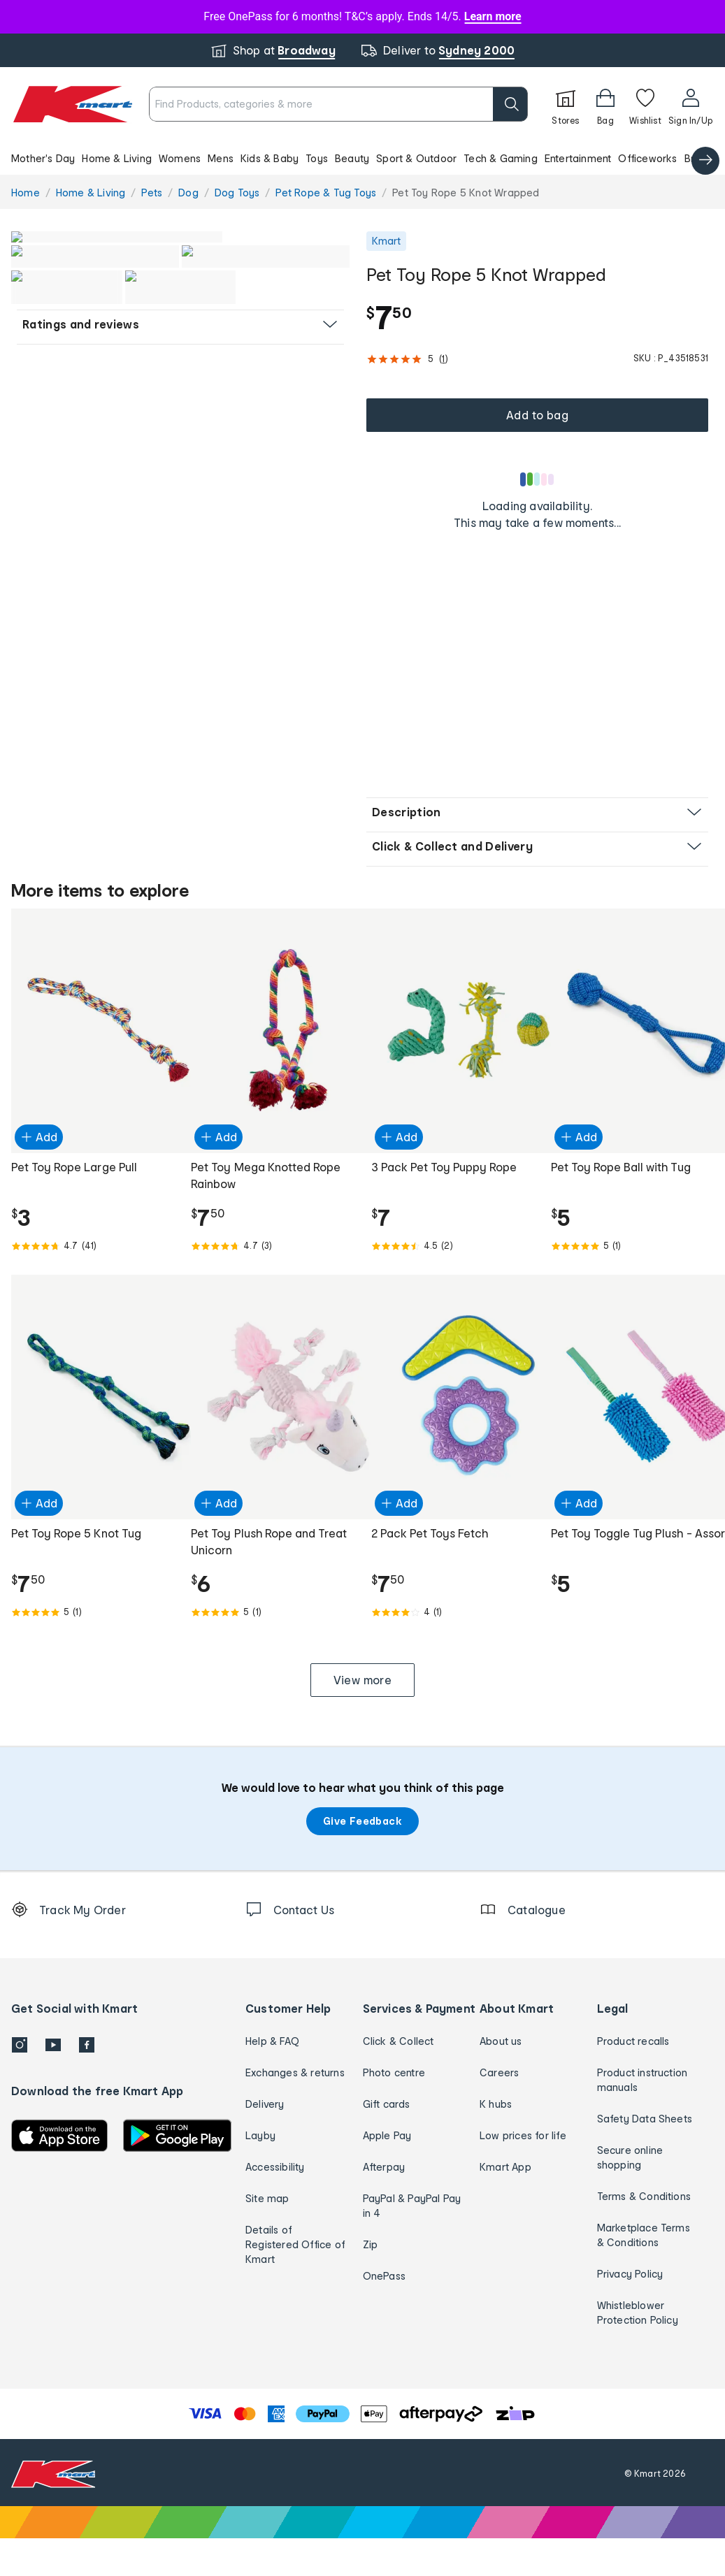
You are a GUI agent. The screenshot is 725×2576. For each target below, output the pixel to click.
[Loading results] (537, 479)
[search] (510, 104)
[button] (362, 158)
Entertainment (578, 158)
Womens (180, 158)
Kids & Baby (270, 158)
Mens (221, 158)
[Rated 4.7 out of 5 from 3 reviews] (272, 1284)
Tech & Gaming (501, 158)
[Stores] (565, 104)
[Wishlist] (645, 104)
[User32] (690, 104)
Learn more (493, 16)
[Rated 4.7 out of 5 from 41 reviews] (92, 1284)
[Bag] (605, 104)
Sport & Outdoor (416, 158)
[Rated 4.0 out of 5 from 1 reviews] (452, 1650)
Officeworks (647, 158)
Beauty (352, 158)
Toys (317, 158)
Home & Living (117, 158)
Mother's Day (43, 158)
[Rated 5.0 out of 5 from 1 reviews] (632, 1284)
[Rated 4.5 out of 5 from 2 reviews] (452, 1284)
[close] (430, 89)
